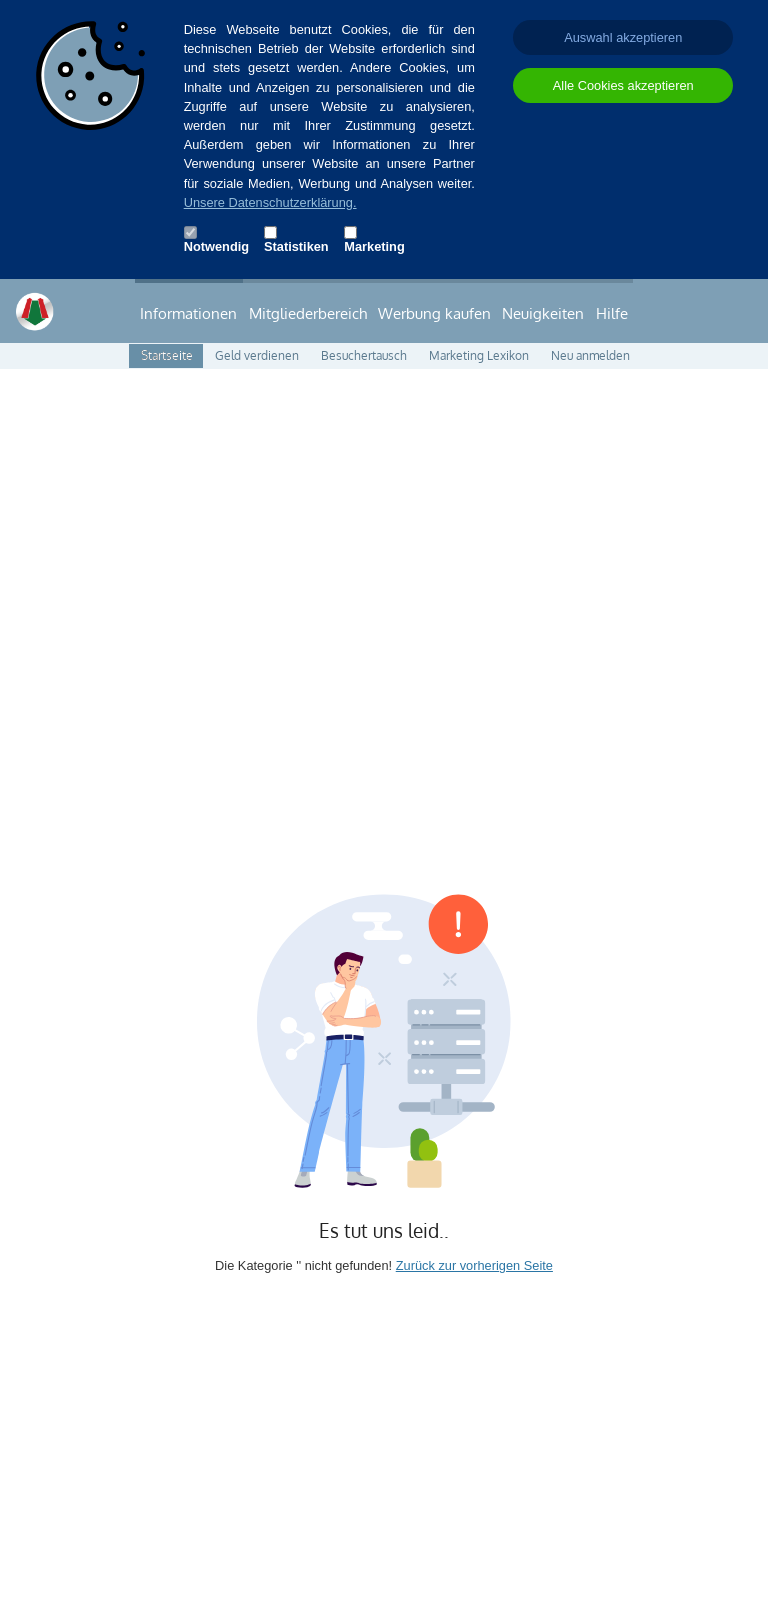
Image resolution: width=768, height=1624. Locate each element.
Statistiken (289, 246)
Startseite (167, 355)
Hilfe (612, 313)
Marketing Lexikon (479, 355)
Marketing (369, 246)
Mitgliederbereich (308, 313)
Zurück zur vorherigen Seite (474, 1265)
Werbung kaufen (434, 313)
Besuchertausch (364, 355)
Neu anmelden (590, 355)
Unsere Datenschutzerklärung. (270, 202)
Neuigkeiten (543, 313)
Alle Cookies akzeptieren (623, 85)
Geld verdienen (257, 355)
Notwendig (209, 246)
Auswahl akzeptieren (623, 37)
